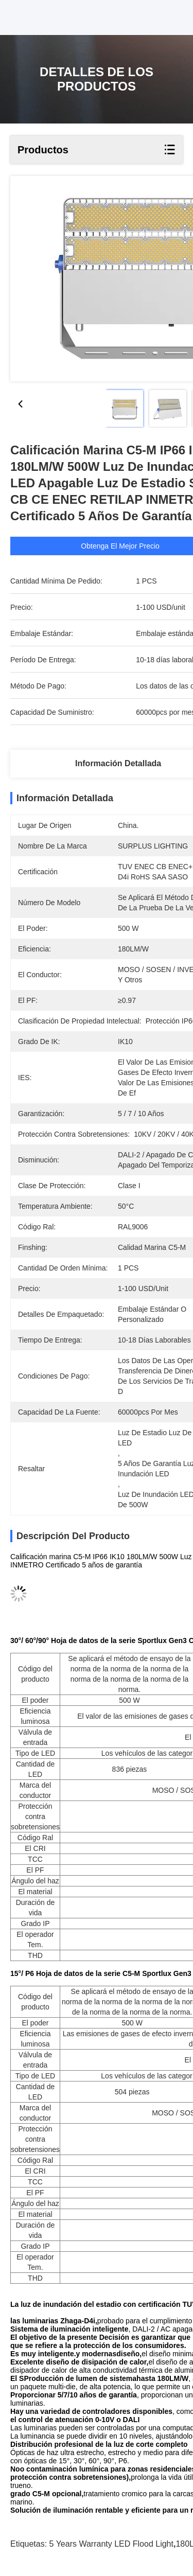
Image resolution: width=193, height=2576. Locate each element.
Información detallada (118, 763)
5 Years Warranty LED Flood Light (111, 2543)
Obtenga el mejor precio (138, 546)
